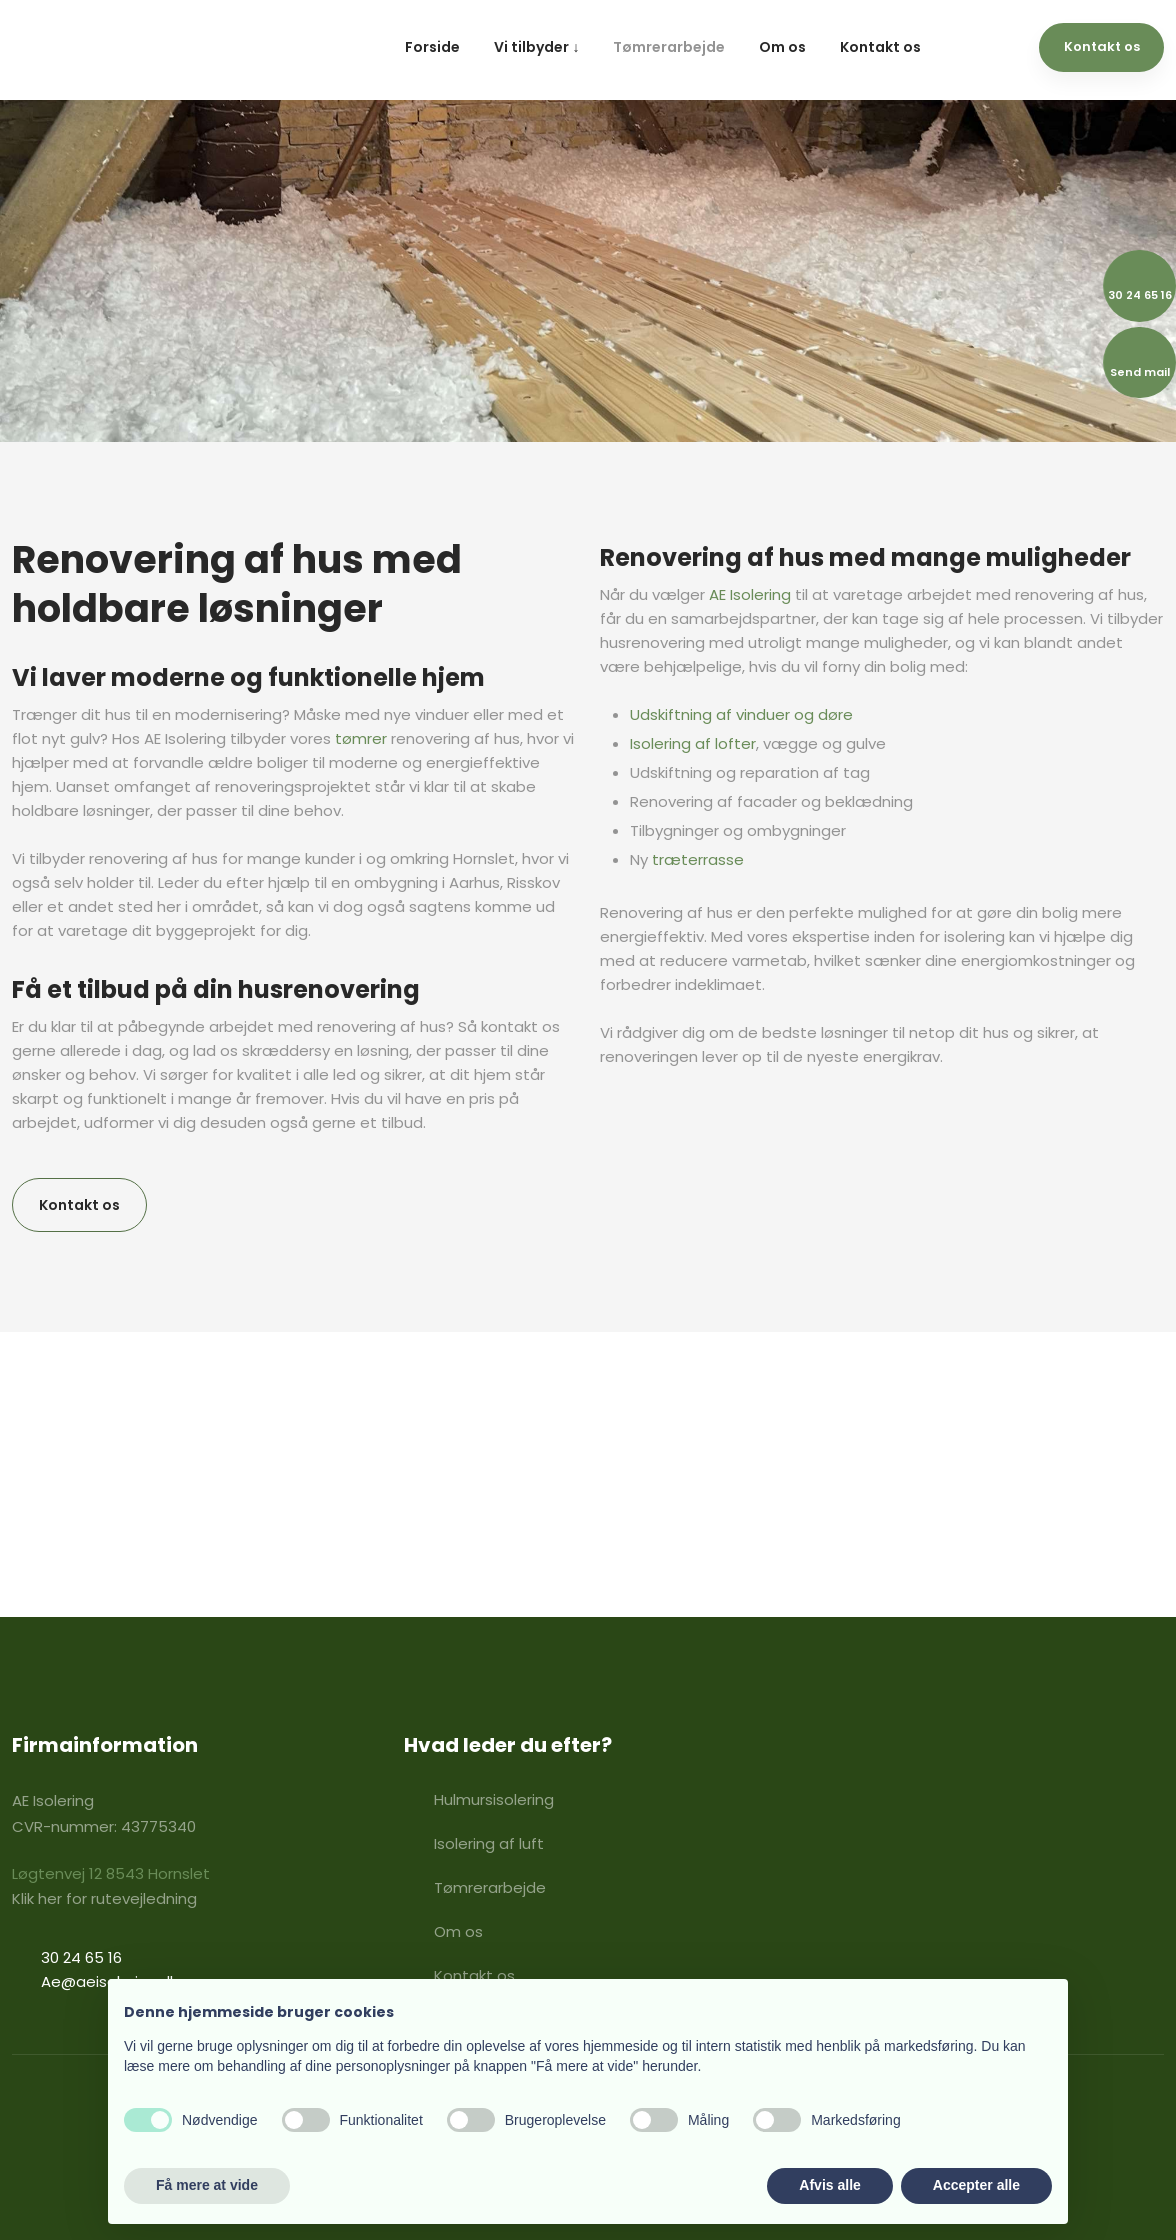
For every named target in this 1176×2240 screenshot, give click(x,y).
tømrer (361, 738)
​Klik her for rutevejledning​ (104, 1898)
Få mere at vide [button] (207, 2185)
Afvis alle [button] (829, 2185)
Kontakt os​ (79, 1205)
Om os (782, 47)
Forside (432, 47)
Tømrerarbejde (669, 47)
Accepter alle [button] (976, 2185)
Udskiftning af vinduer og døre (741, 714)
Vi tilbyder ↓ (536, 47)
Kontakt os (880, 47)
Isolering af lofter (693, 743)
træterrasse (698, 859)
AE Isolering (750, 594)
